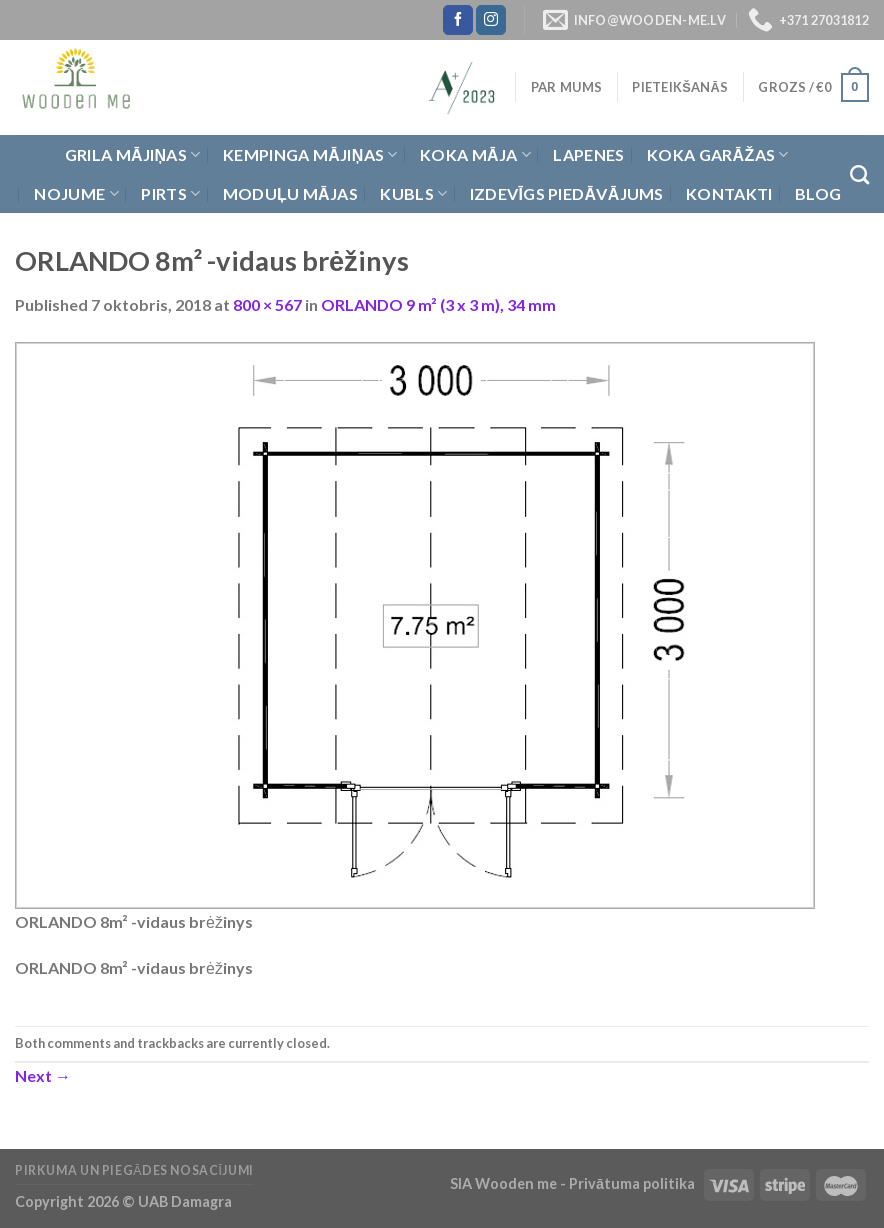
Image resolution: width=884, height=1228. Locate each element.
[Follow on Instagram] (491, 20)
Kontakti (729, 193)
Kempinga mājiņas (310, 155)
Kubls (413, 194)
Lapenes (588, 154)
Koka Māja (475, 155)
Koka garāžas (718, 155)
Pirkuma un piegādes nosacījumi (134, 1170)
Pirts (170, 194)
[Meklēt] (859, 174)
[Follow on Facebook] (458, 20)
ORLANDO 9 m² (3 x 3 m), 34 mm (438, 304)
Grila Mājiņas (133, 155)
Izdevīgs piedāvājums (567, 193)
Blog (818, 193)
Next (43, 1075)
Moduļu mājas (290, 193)
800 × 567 (267, 304)
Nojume (76, 194)
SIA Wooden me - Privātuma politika (574, 1183)
